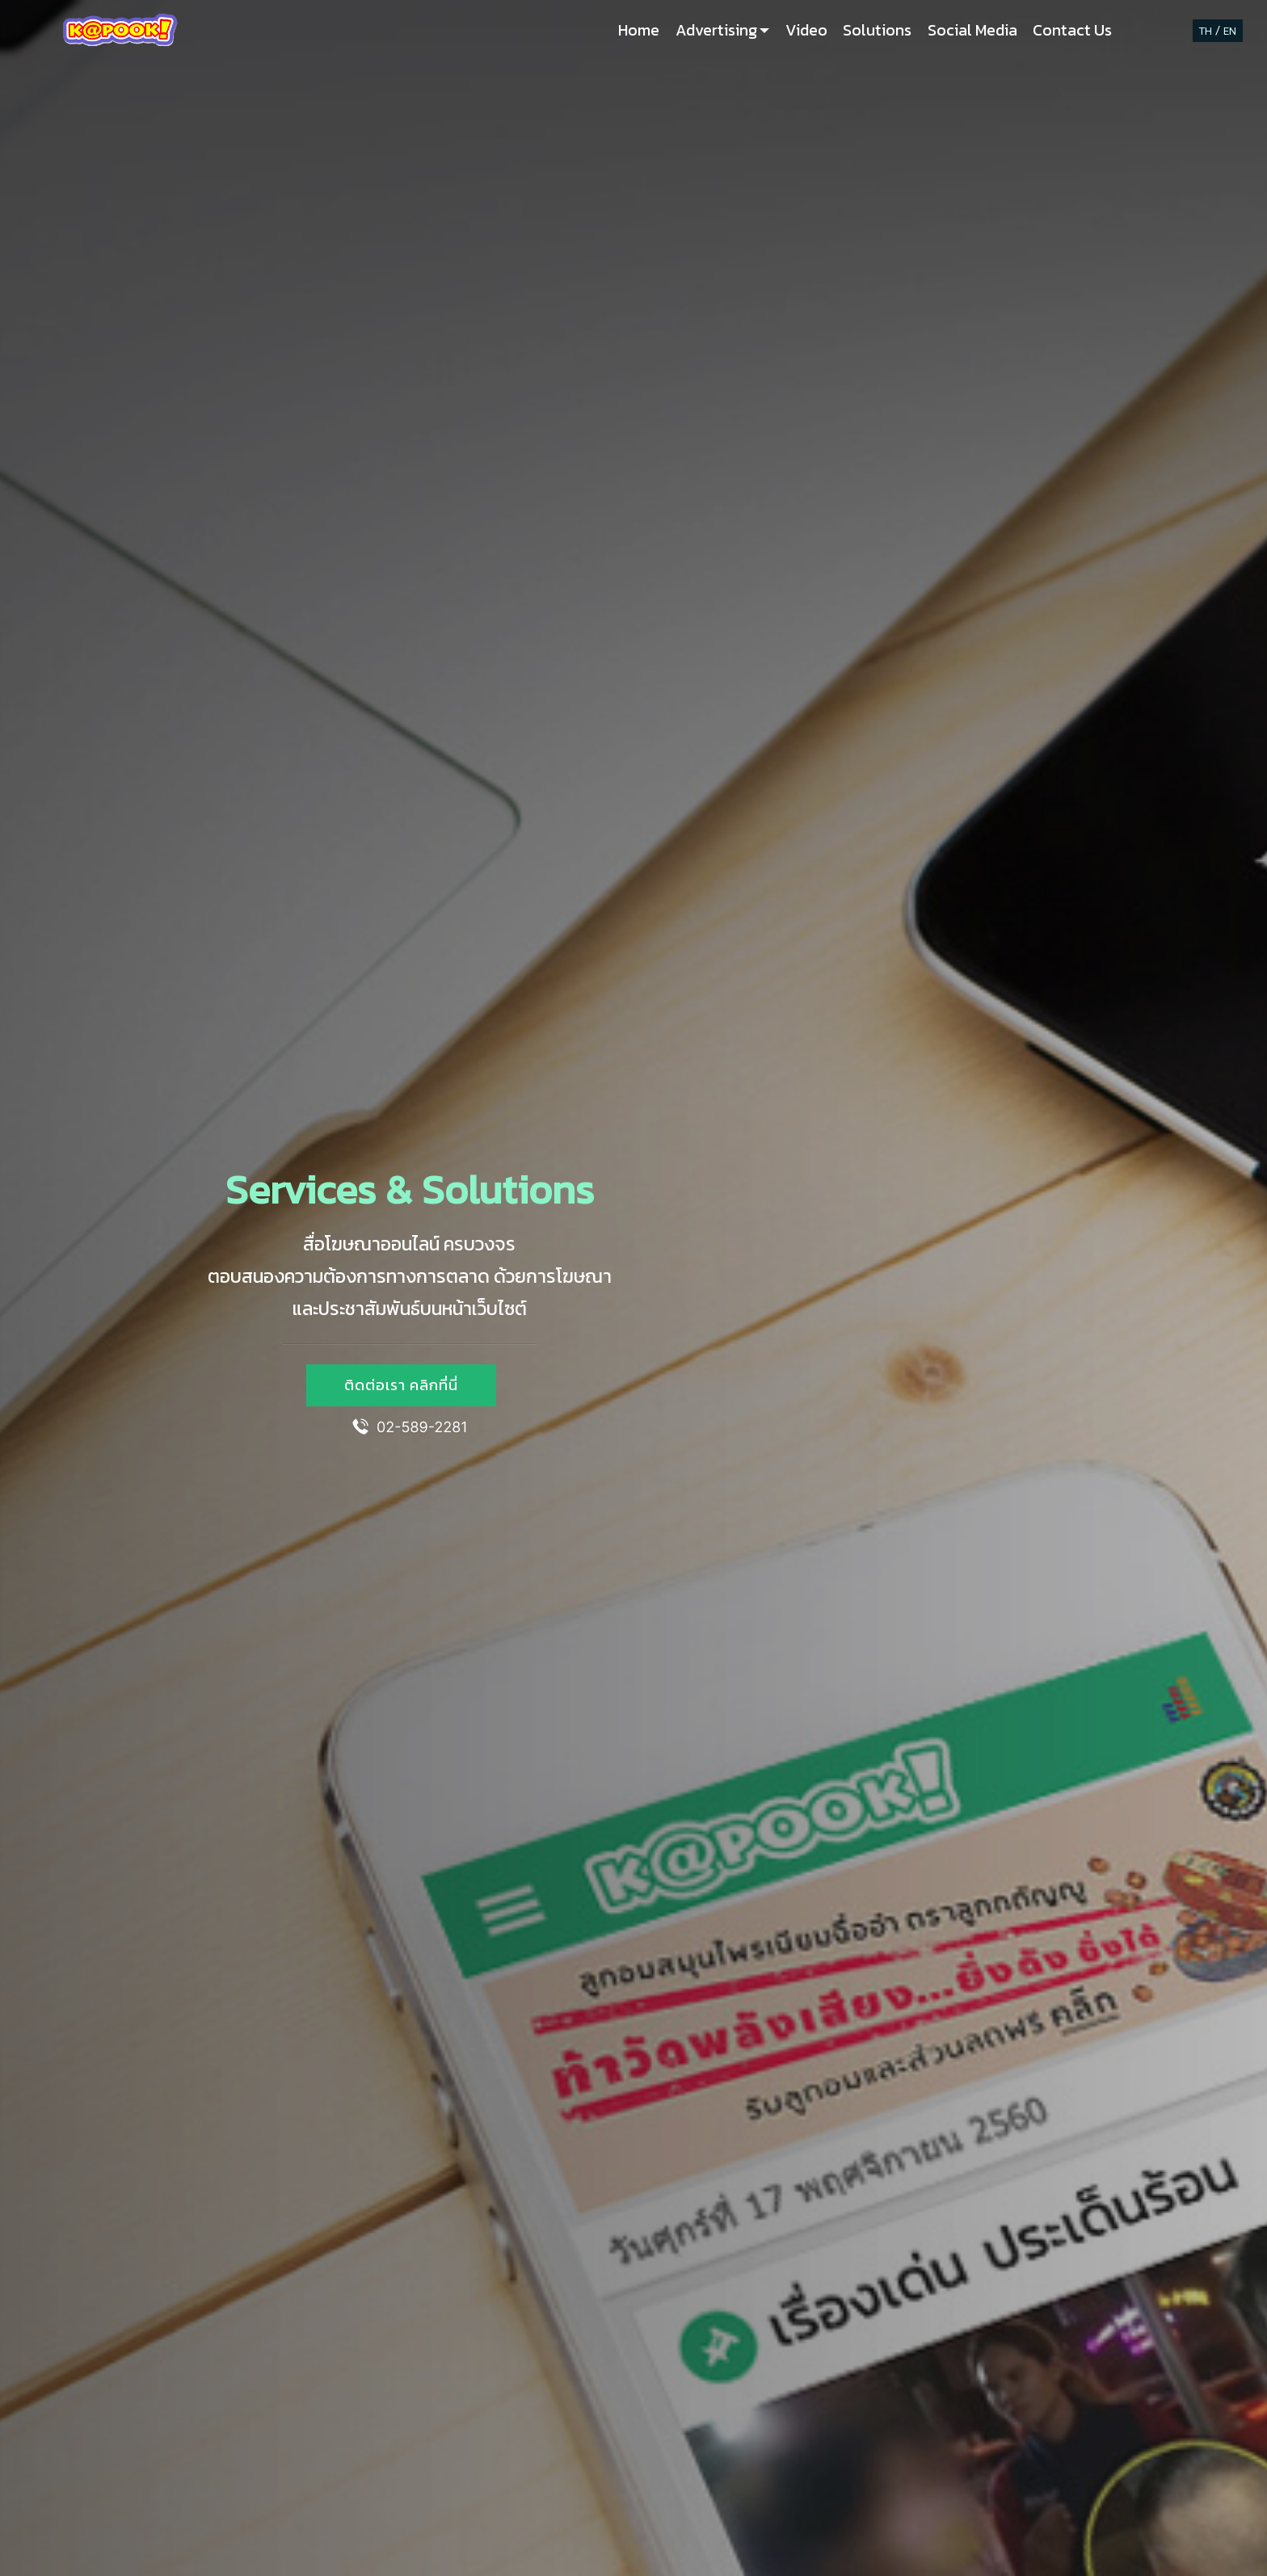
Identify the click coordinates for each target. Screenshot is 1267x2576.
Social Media (972, 30)
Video (806, 30)
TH (1205, 31)
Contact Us (1072, 30)
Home (638, 30)
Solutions (877, 30)
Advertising (716, 30)
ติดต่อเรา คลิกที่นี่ (401, 1385)
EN (1229, 31)
